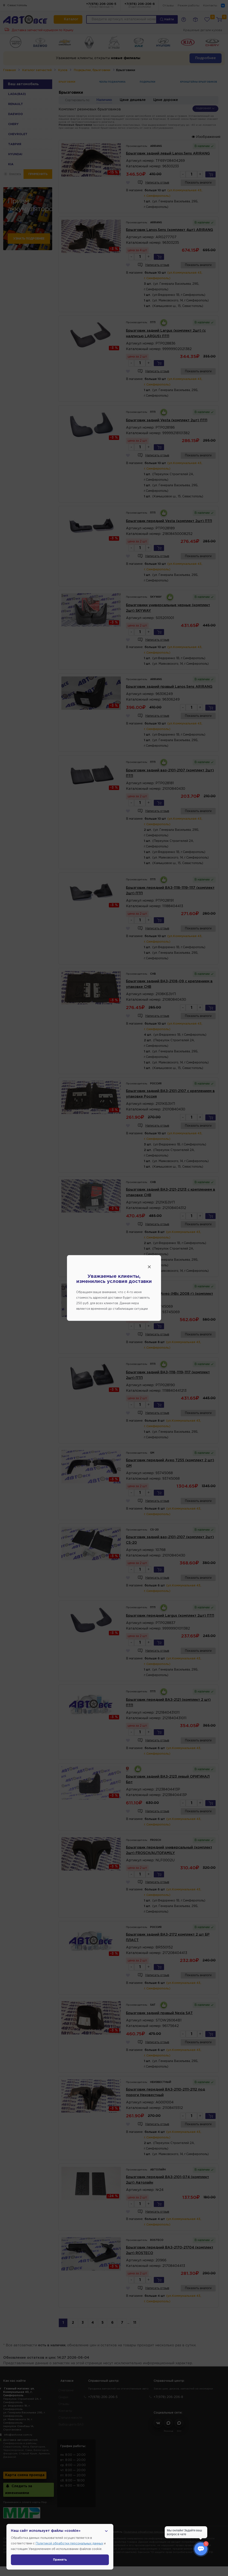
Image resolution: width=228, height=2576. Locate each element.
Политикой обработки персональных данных (69, 2543)
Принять (60, 2559)
